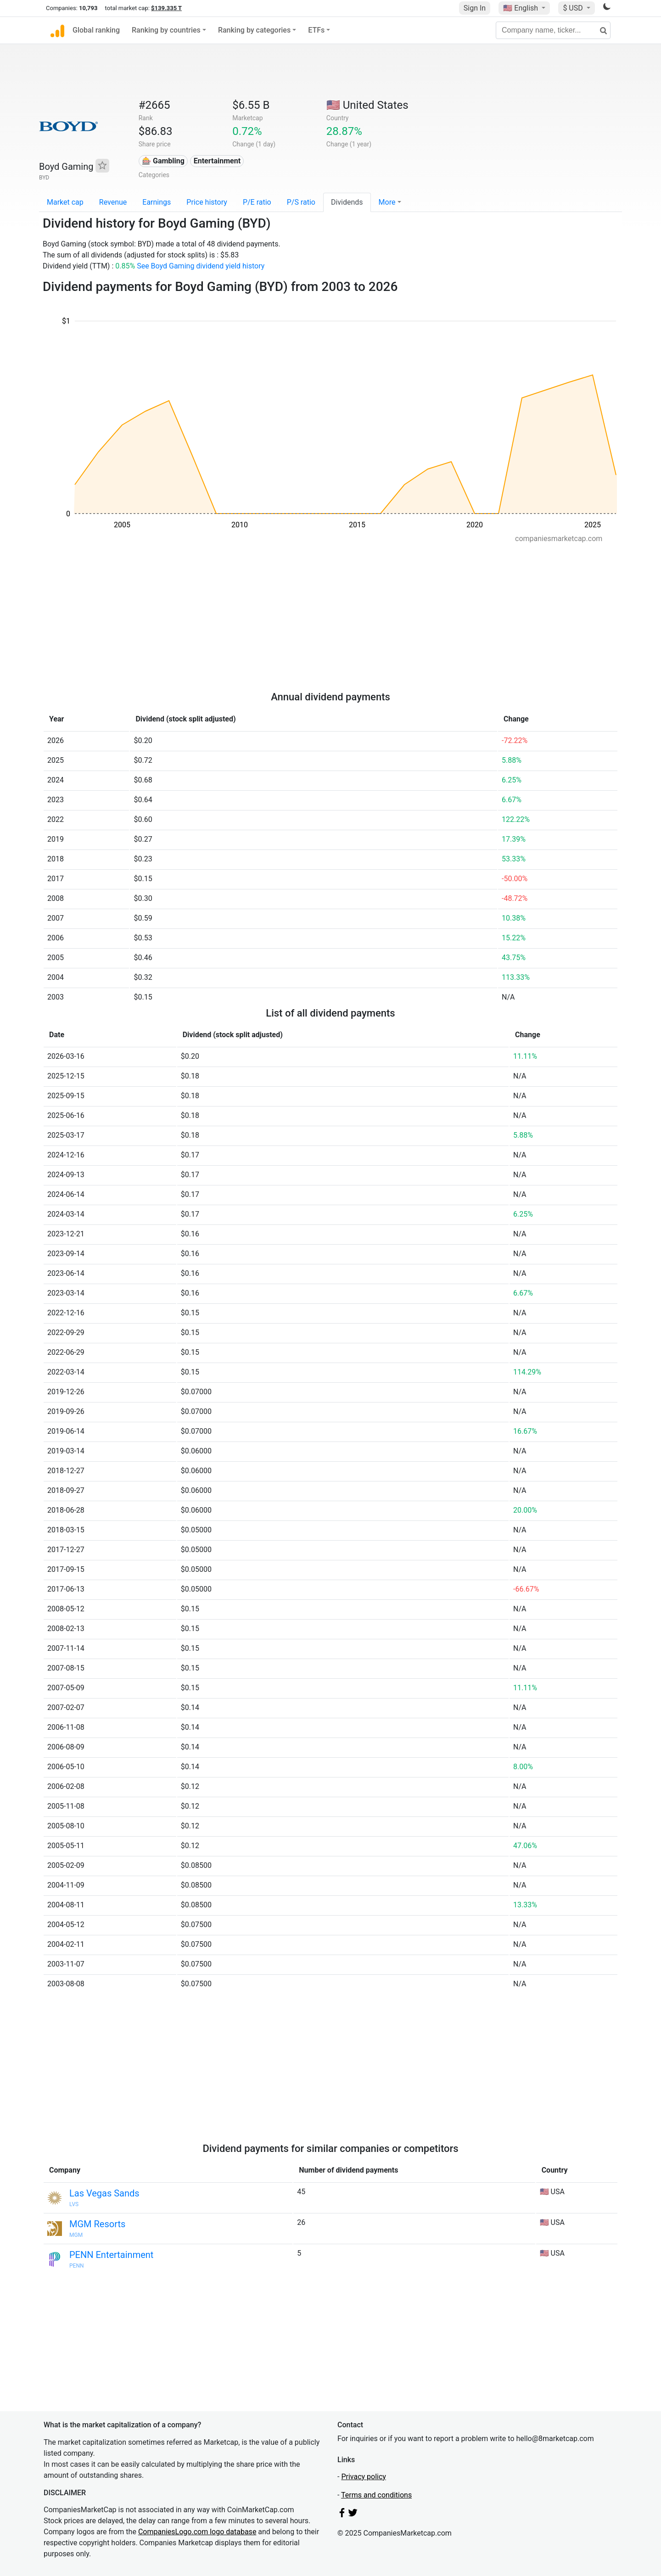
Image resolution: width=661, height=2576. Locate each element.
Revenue (113, 202)
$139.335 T (166, 8)
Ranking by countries (166, 30)
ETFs (316, 30)
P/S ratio (301, 202)
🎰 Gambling (163, 160)
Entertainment (217, 160)
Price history (206, 202)
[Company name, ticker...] (553, 30)
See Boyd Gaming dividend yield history (200, 266)
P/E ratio (257, 202)
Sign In (475, 8)
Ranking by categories (254, 30)
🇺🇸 (521, 8)
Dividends (347, 202)
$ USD (573, 8)
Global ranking (96, 30)
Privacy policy (363, 2476)
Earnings (156, 202)
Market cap (65, 202)
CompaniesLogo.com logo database (197, 2531)
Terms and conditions (376, 2495)
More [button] (387, 202)
